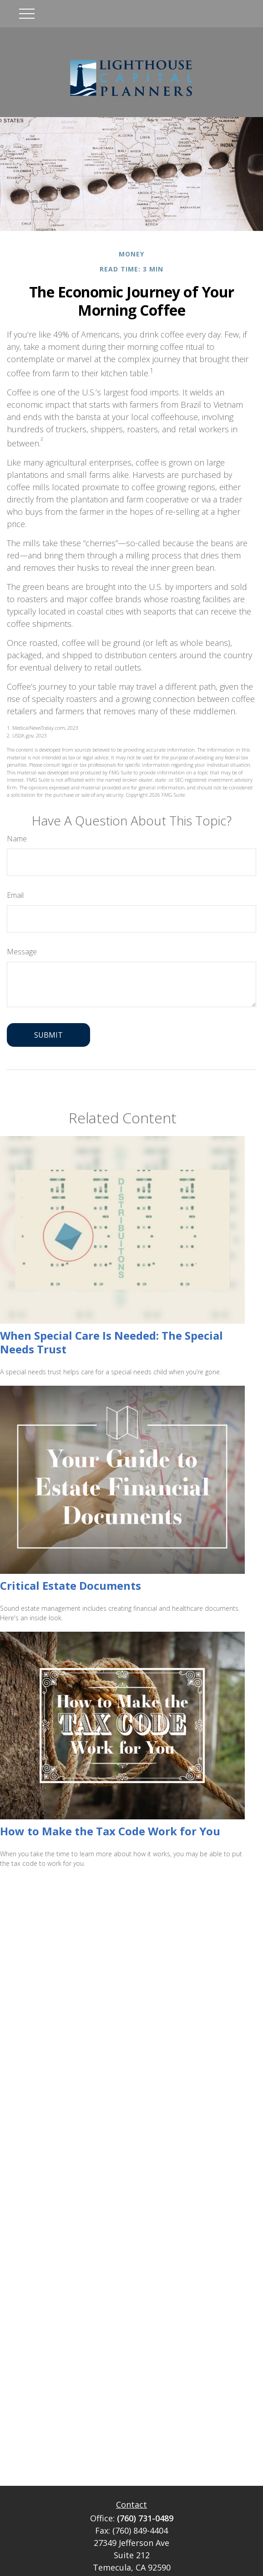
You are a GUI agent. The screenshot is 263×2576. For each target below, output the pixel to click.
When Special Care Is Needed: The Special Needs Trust (111, 1342)
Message (22, 952)
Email (15, 895)
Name (17, 839)
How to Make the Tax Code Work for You (110, 1831)
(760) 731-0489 (145, 2518)
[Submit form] (48, 1035)
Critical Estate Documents (70, 1585)
